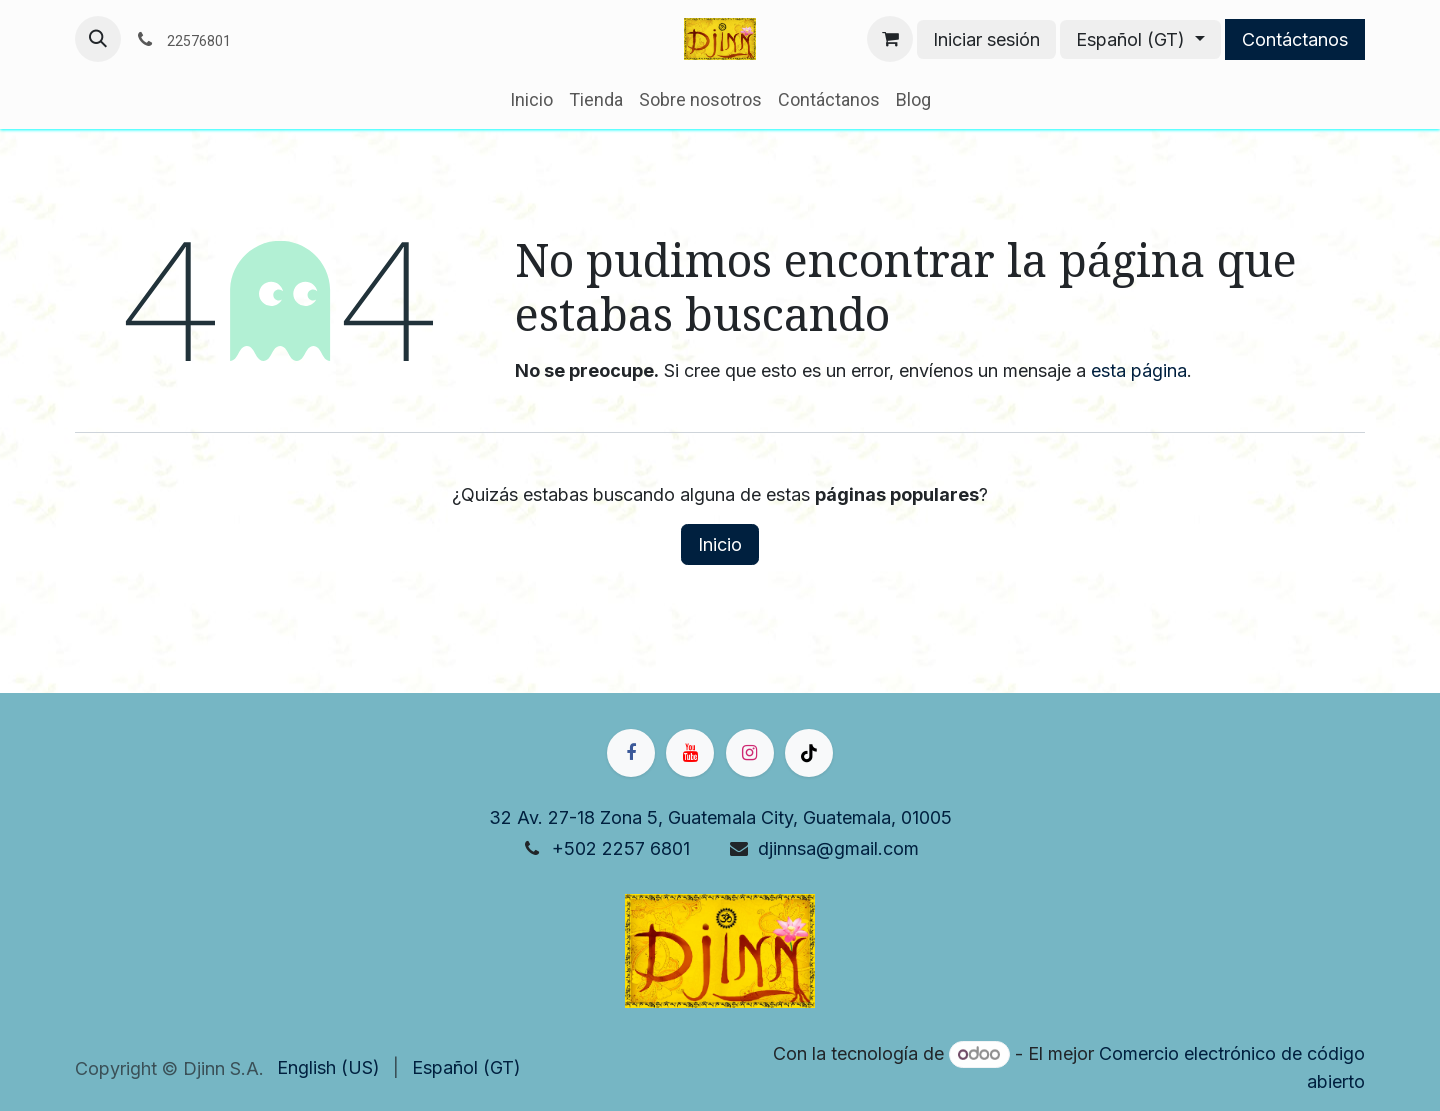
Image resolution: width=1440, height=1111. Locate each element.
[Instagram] (750, 753)
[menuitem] (531, 99)
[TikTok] (809, 753)
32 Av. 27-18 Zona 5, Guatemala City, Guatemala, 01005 (720, 817)
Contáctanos (1295, 39)
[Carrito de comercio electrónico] (890, 39)
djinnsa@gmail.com (838, 848)
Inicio (720, 544)
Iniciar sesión (986, 39)
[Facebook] (631, 753)
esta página (1139, 370)
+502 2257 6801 (621, 848)
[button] (98, 39)
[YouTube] (690, 753)
